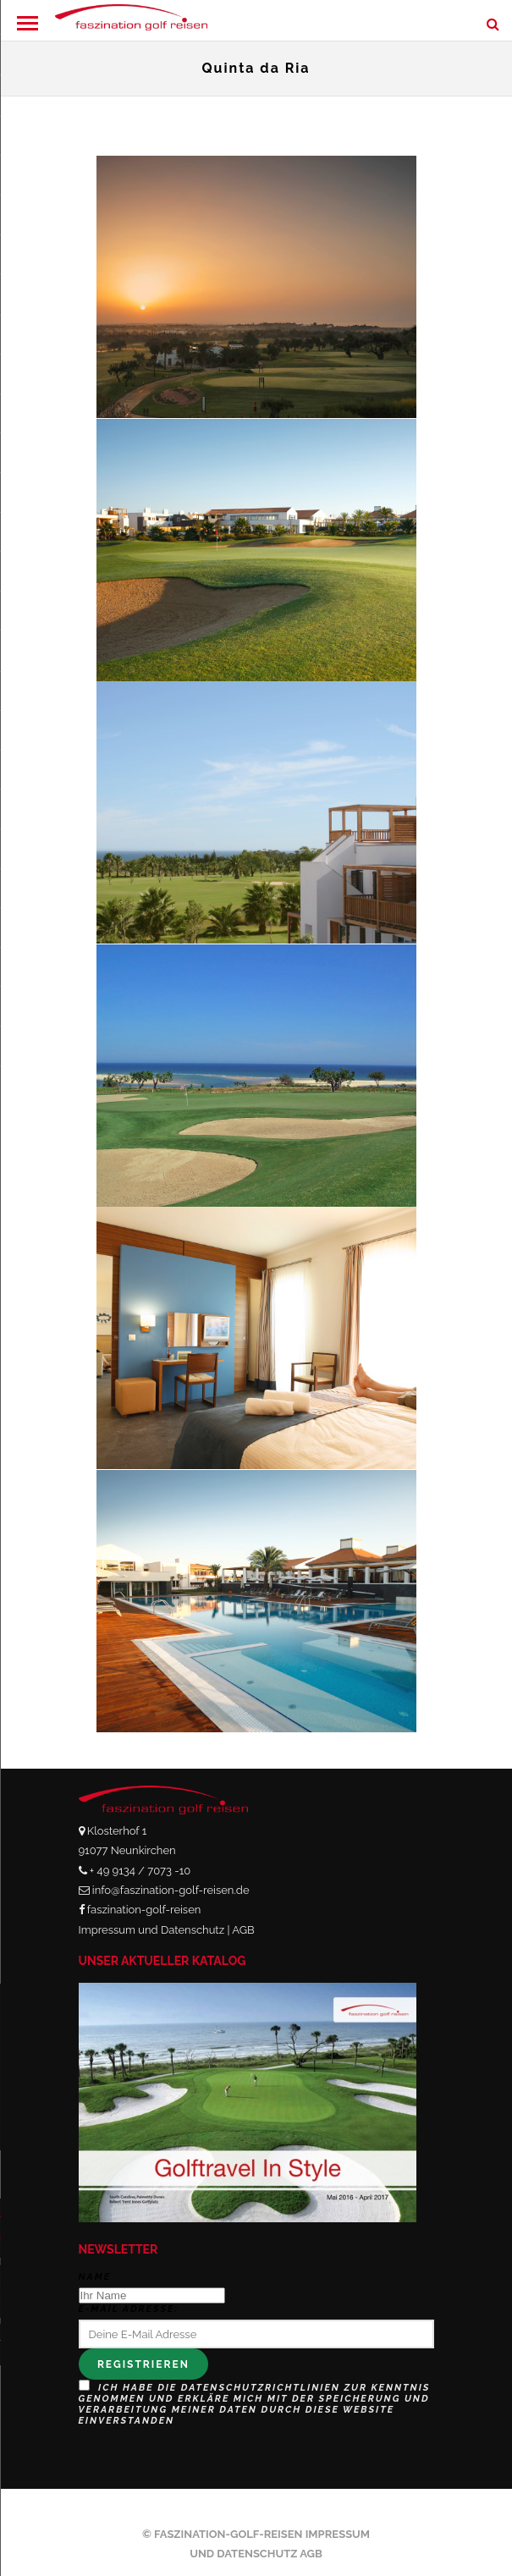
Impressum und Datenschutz (152, 1930)
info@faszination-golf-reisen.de (171, 1890)
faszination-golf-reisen (144, 1909)
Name (95, 2276)
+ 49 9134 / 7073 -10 (140, 1870)
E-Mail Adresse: (129, 2309)
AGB (243, 1930)
